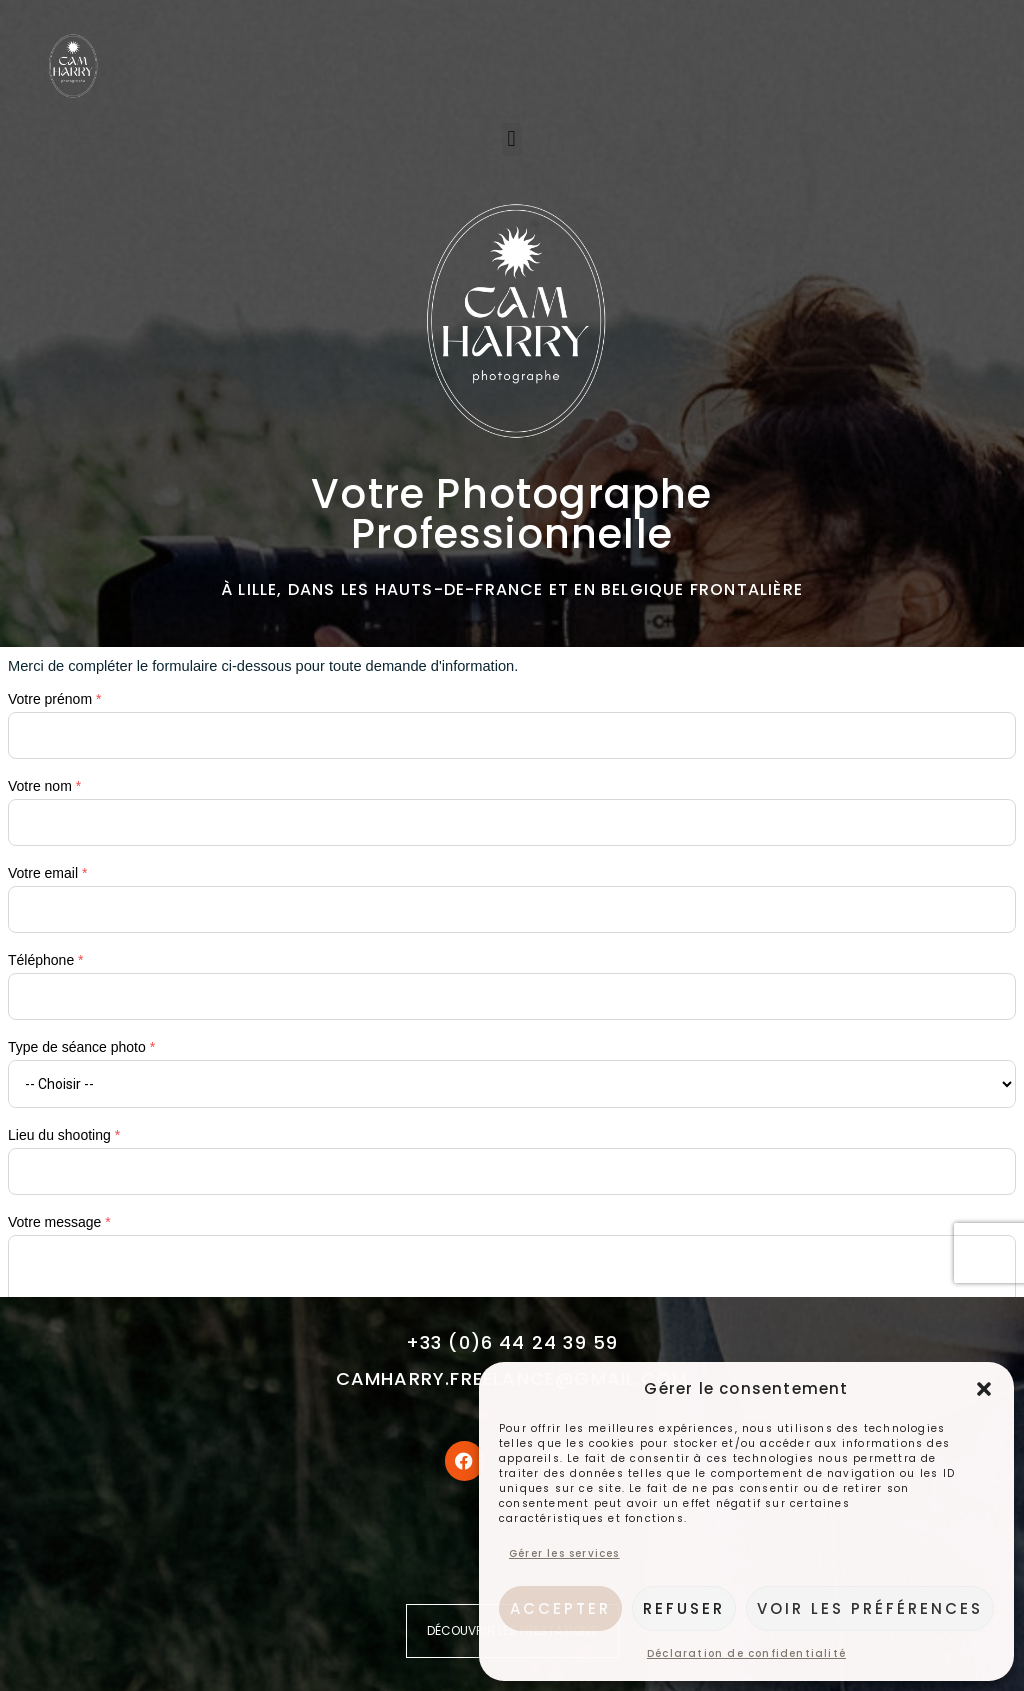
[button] (984, 1389)
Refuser (684, 1608)
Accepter (560, 1608)
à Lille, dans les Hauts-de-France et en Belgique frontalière (512, 589)
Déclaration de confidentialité (746, 1653)
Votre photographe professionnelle (511, 514)
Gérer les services (564, 1553)
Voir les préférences (870, 1608)
